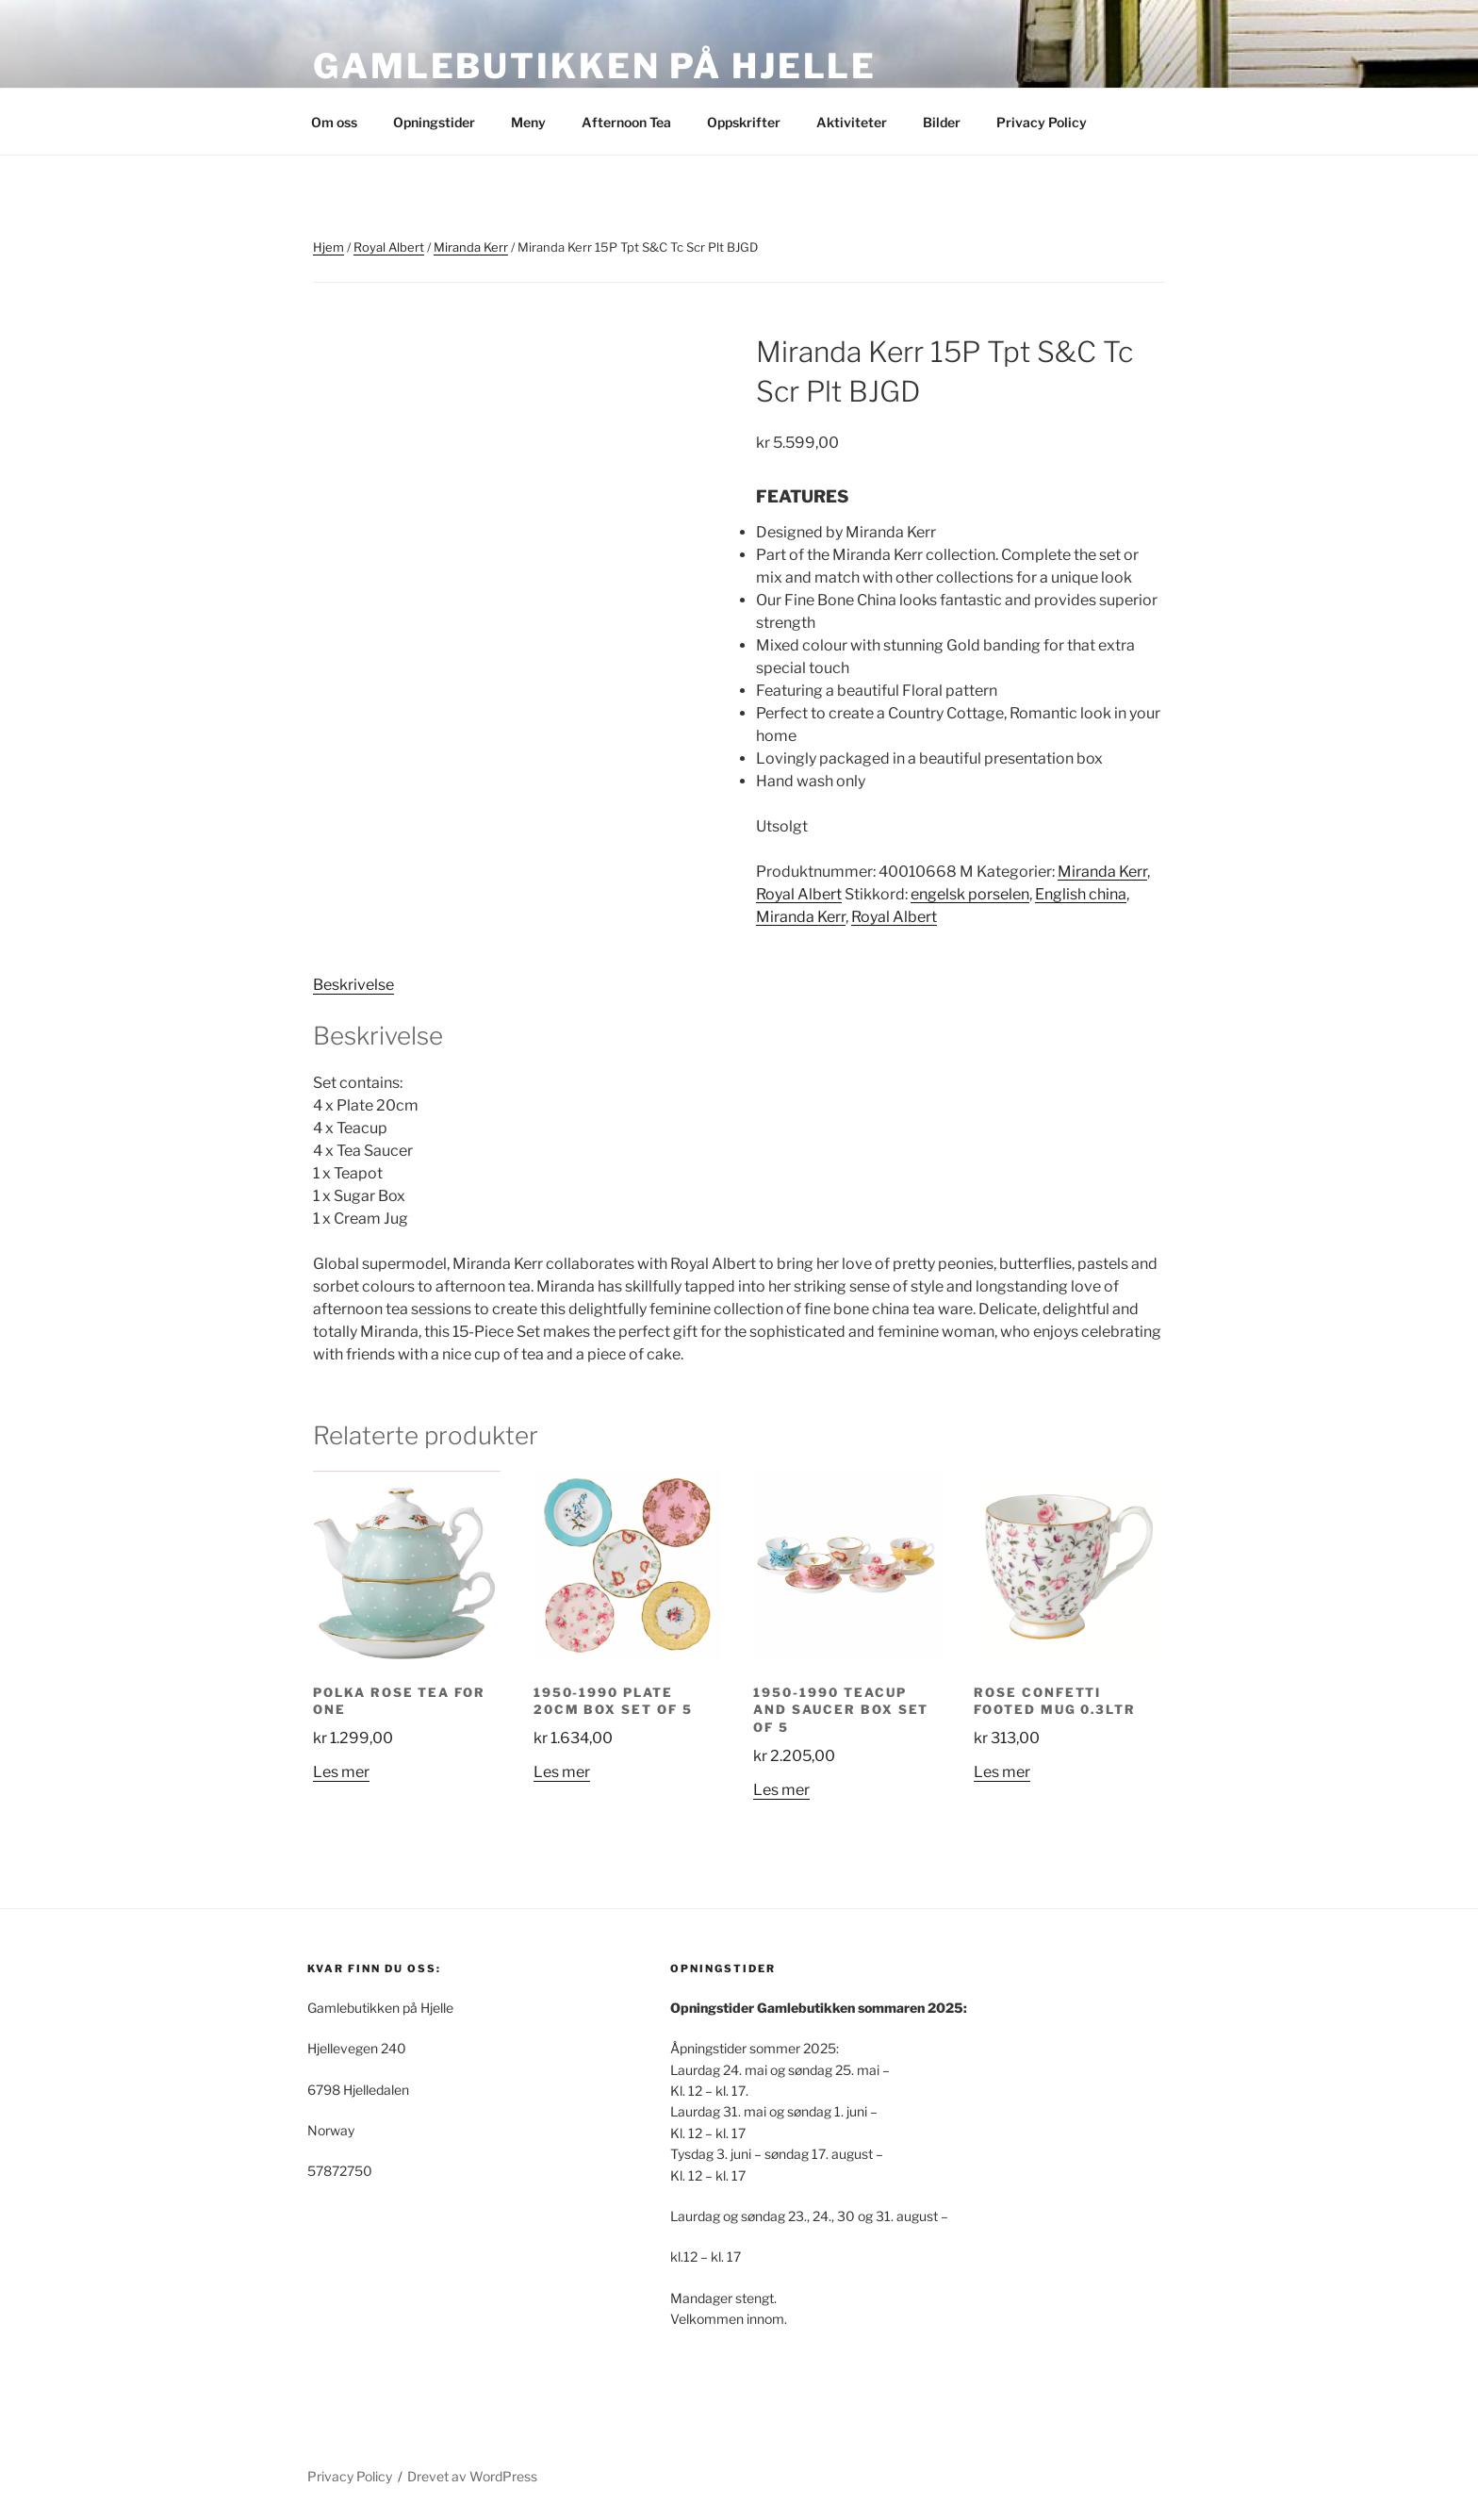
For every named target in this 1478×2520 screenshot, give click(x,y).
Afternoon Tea (626, 122)
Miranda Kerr (471, 247)
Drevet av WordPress (472, 2476)
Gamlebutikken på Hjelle (595, 66)
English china (1080, 894)
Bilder (942, 122)
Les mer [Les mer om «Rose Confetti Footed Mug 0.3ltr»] (1002, 1772)
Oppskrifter (743, 122)
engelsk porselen (970, 894)
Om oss (334, 122)
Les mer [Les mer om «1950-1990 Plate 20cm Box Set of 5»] (562, 1772)
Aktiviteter (851, 122)
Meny (528, 122)
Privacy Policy (1041, 122)
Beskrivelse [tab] (353, 985)
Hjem (328, 247)
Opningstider (434, 122)
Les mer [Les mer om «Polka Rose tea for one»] (341, 1772)
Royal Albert (388, 247)
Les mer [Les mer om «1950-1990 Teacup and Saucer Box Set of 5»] (781, 1790)
